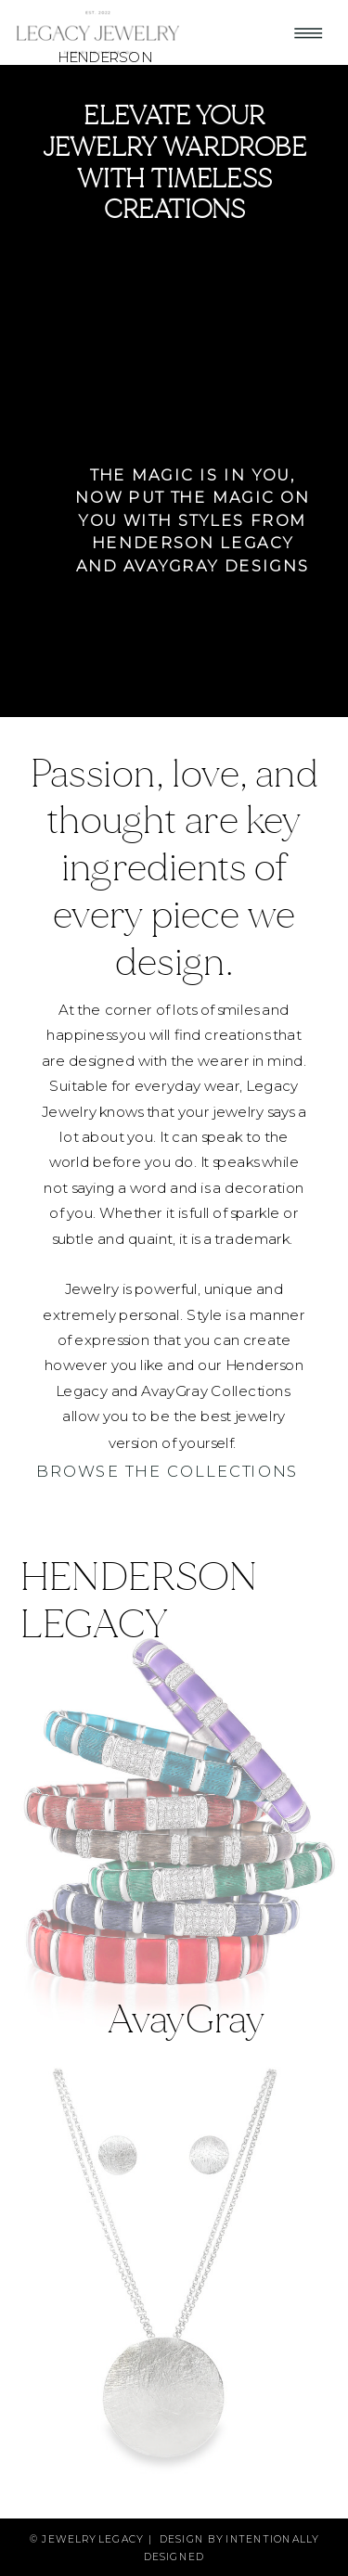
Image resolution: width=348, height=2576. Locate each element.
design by (193, 2538)
